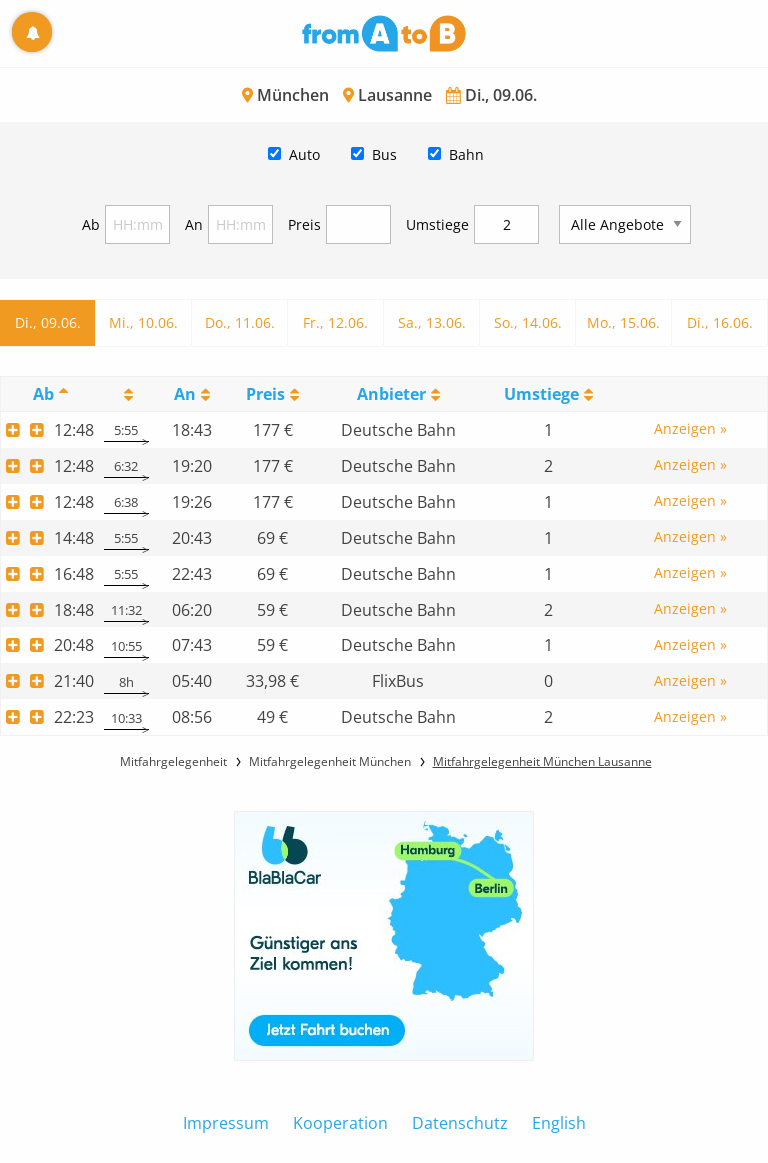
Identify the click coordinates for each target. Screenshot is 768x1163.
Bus (384, 154)
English (559, 1123)
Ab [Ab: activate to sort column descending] (43, 394)
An (194, 224)
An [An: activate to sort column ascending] (185, 394)
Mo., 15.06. (623, 322)
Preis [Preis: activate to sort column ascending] (265, 394)
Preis (304, 224)
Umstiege (437, 224)
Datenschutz (460, 1123)
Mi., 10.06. (143, 322)
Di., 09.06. (48, 322)
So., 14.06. (528, 322)
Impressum (226, 1123)
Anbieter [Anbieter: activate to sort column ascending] (391, 394)
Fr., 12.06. (335, 322)
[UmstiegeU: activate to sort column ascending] (548, 393)
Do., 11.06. (240, 322)
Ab (91, 224)
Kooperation (340, 1123)
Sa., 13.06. (432, 322)
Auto (304, 154)
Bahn (466, 154)
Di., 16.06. (720, 322)
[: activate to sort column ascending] (126, 393)
